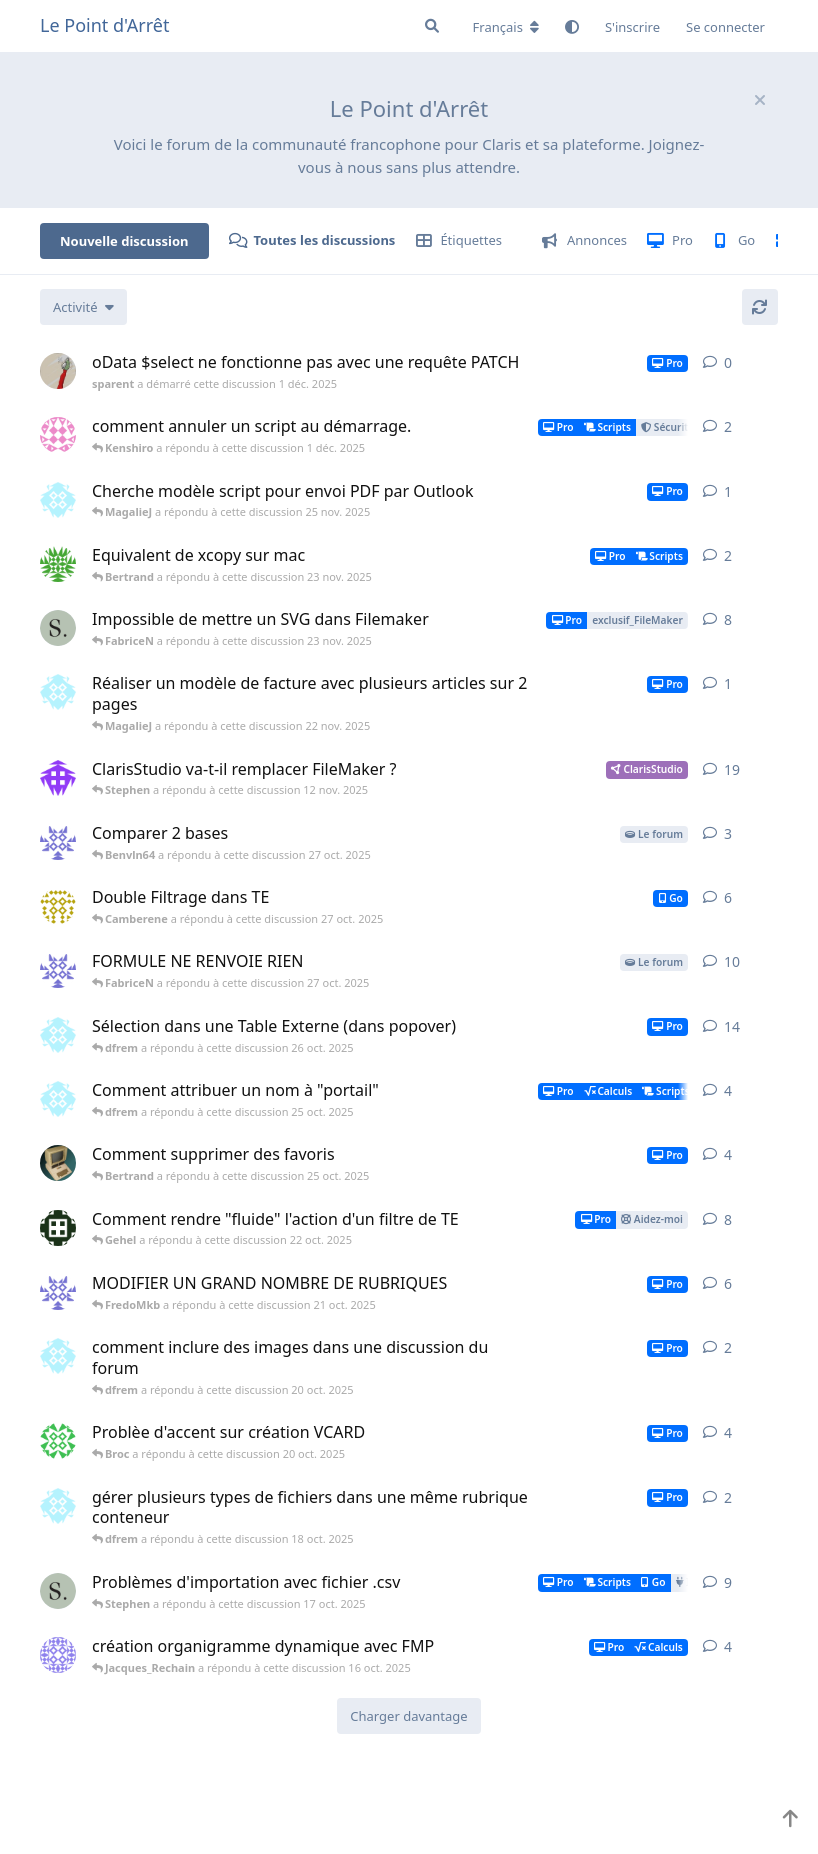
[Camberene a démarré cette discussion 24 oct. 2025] (58, 906)
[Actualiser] (760, 307)
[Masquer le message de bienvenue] (760, 100)
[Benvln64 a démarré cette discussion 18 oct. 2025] (58, 970)
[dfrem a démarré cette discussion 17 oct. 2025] (58, 1506)
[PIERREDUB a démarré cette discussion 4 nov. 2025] (58, 564)
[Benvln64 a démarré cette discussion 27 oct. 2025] (58, 842)
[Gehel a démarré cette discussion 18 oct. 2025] (58, 1228)
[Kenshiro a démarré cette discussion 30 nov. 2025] (58, 435)
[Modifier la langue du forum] (506, 27)
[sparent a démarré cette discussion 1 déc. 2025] (58, 371)
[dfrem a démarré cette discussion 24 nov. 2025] (58, 500)
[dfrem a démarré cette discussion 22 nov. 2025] (58, 692)
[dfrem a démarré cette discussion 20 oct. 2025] (58, 1035)
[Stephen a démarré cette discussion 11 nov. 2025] (58, 628)
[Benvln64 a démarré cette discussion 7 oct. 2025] (58, 1292)
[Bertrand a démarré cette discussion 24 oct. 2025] (58, 1163)
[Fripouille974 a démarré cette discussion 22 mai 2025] (58, 1655)
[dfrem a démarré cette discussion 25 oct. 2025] (58, 1099)
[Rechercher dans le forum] (432, 26)
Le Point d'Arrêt (105, 25)
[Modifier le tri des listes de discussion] (83, 307)
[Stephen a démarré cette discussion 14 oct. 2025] (58, 1591)
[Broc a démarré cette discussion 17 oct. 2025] (58, 1441)
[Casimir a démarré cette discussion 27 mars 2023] (58, 778)
